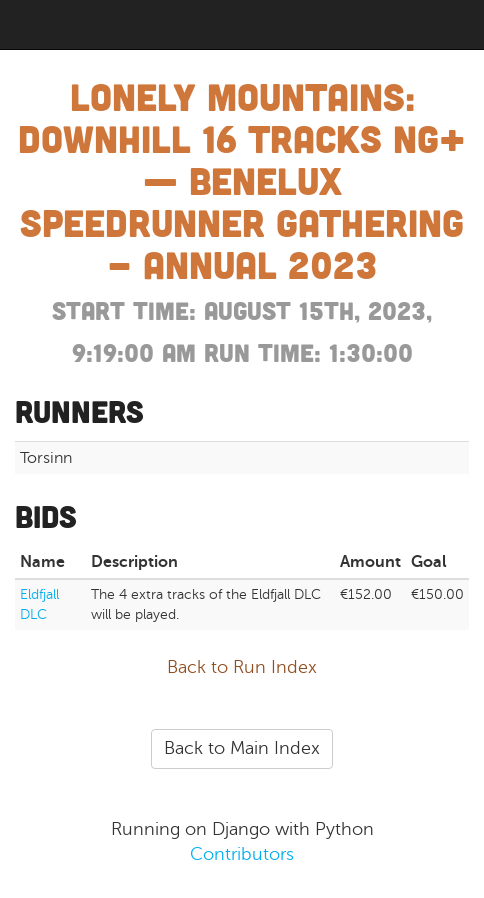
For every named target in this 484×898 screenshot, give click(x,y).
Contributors (242, 854)
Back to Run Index (242, 667)
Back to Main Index (242, 748)
